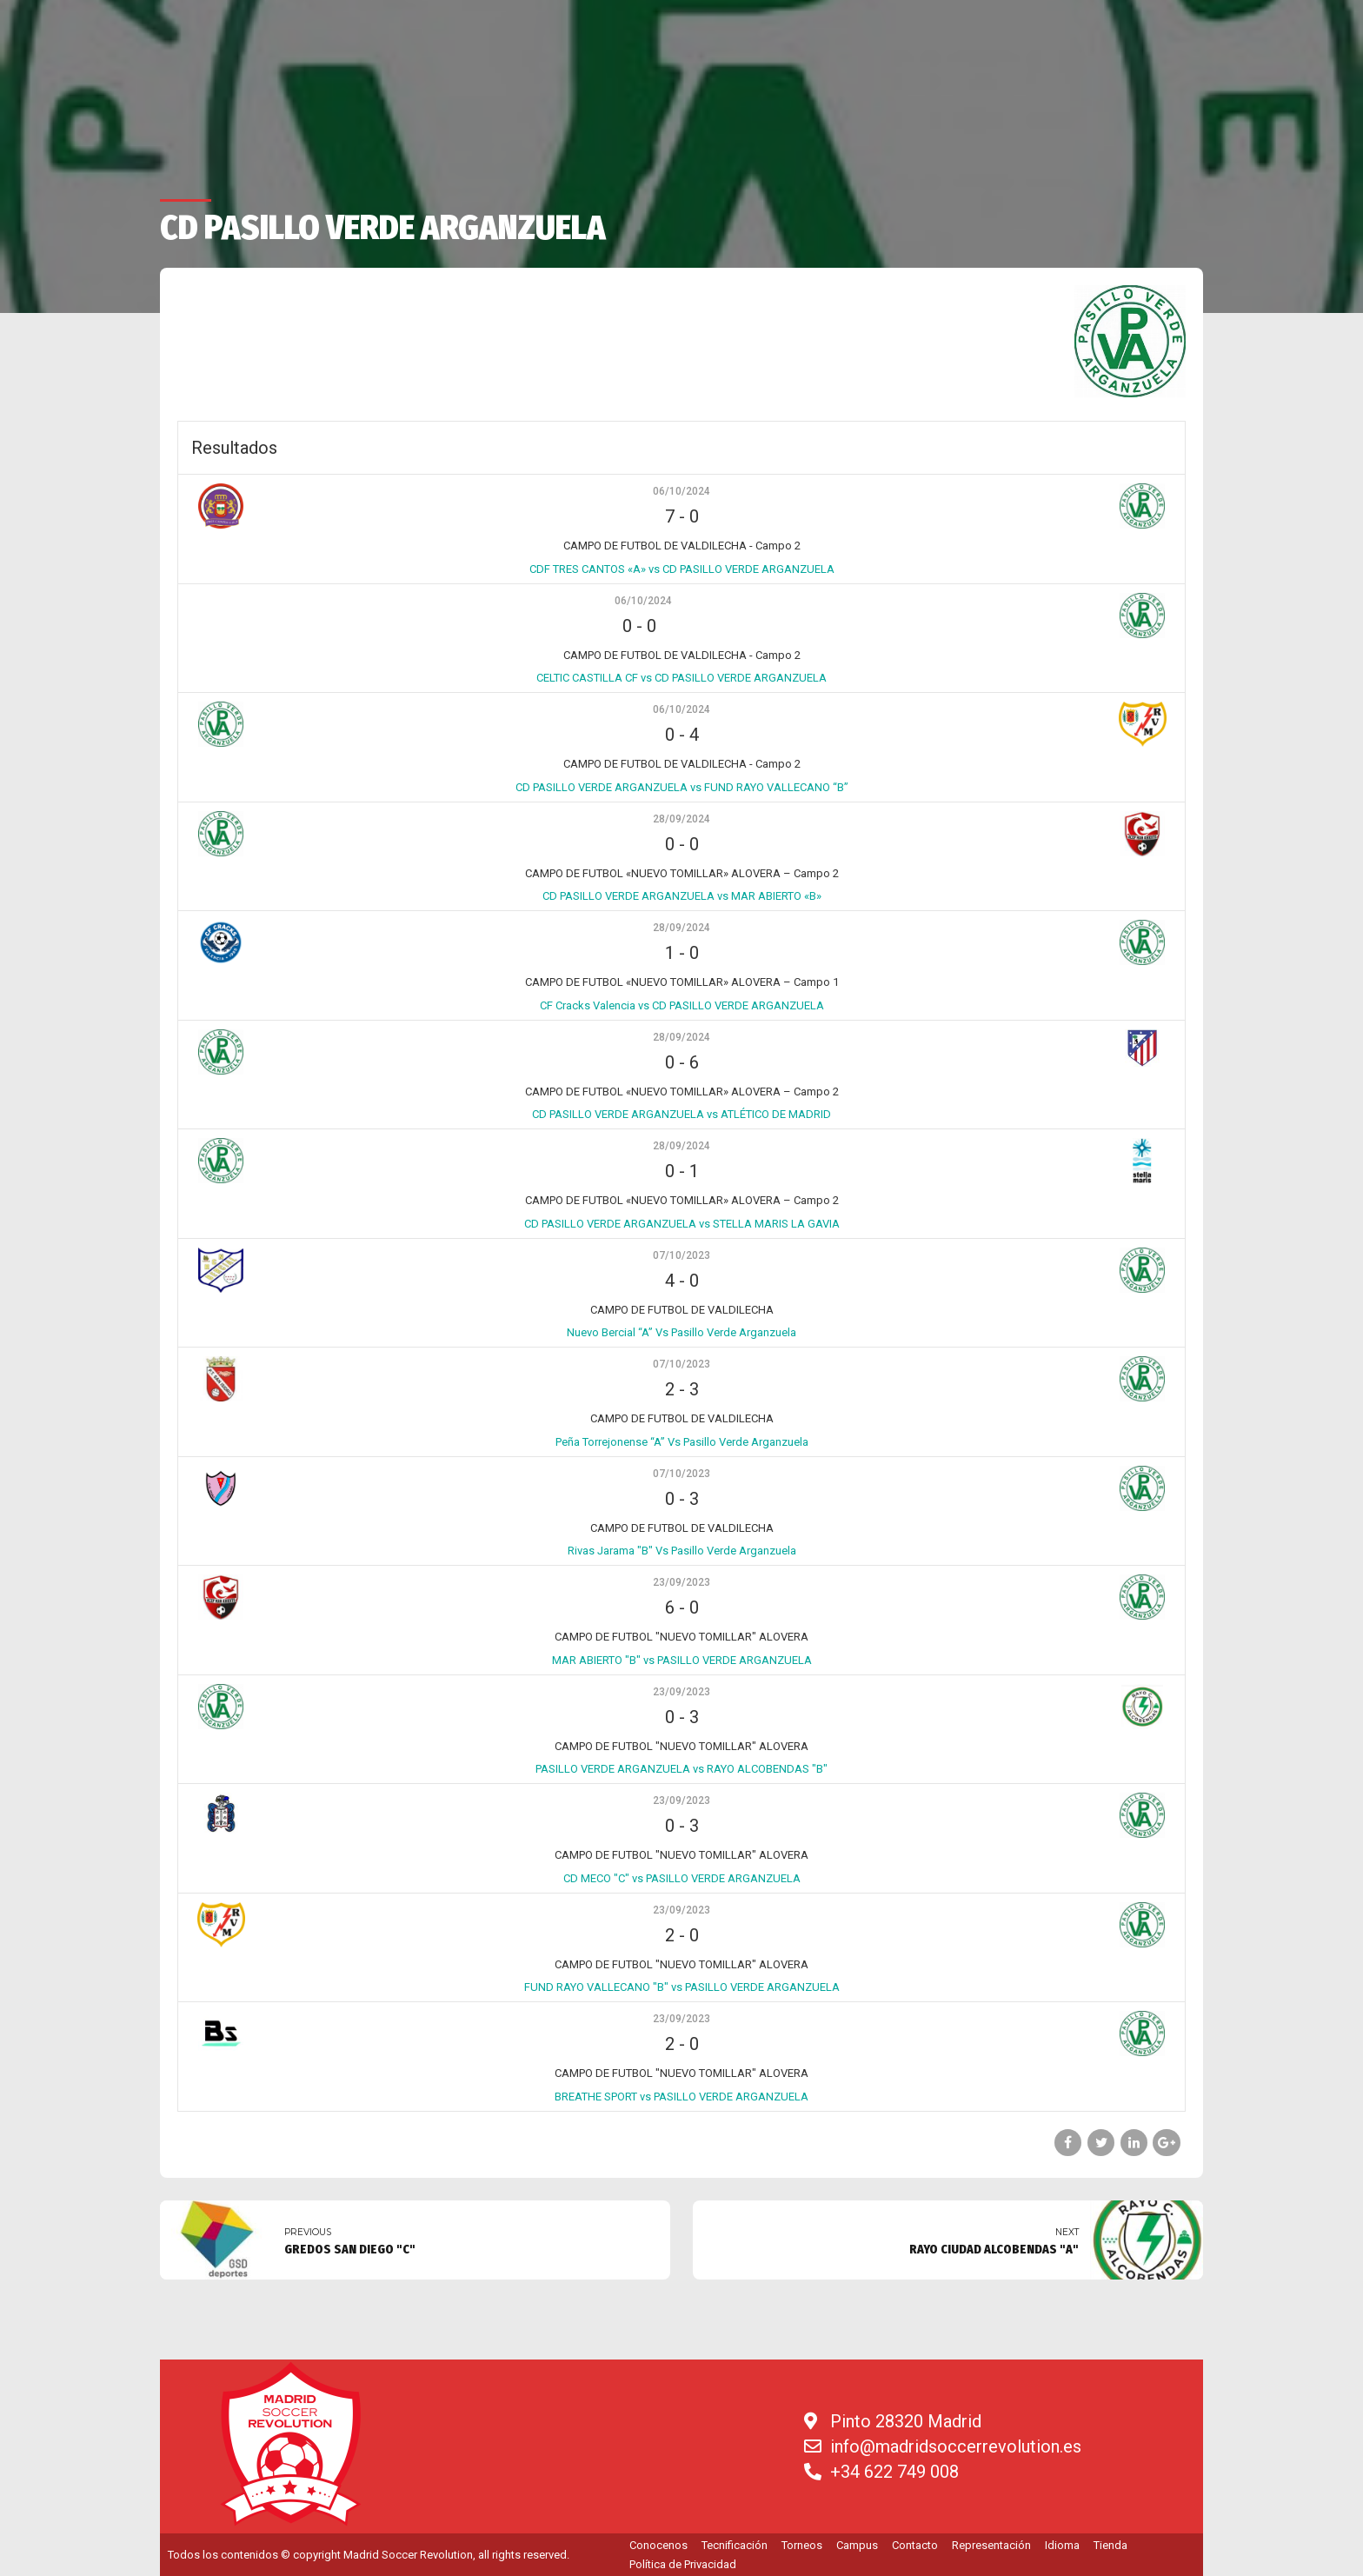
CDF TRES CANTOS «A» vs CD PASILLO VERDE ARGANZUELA (681, 569)
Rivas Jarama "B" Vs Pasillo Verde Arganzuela (682, 1550)
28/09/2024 (681, 819)
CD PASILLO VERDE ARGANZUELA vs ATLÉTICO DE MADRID (681, 1114)
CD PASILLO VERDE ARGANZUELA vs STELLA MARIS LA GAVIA (682, 1223)
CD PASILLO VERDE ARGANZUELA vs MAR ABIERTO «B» (681, 895)
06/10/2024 (681, 491)
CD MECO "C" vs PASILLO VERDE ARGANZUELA (682, 1878)
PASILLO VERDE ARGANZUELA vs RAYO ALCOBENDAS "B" (681, 1768)
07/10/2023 (681, 1255)
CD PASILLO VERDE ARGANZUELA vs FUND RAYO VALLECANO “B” (681, 787)
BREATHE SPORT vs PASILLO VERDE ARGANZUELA (681, 2096)
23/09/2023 (681, 1582)
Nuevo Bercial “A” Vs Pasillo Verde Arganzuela (681, 1332)
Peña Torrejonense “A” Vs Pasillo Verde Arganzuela (681, 1441)
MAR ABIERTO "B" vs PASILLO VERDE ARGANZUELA (682, 1660)
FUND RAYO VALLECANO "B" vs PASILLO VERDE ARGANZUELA (682, 1987)
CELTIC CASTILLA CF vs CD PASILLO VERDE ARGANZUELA (681, 677)
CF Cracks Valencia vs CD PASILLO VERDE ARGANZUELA (682, 1005)
